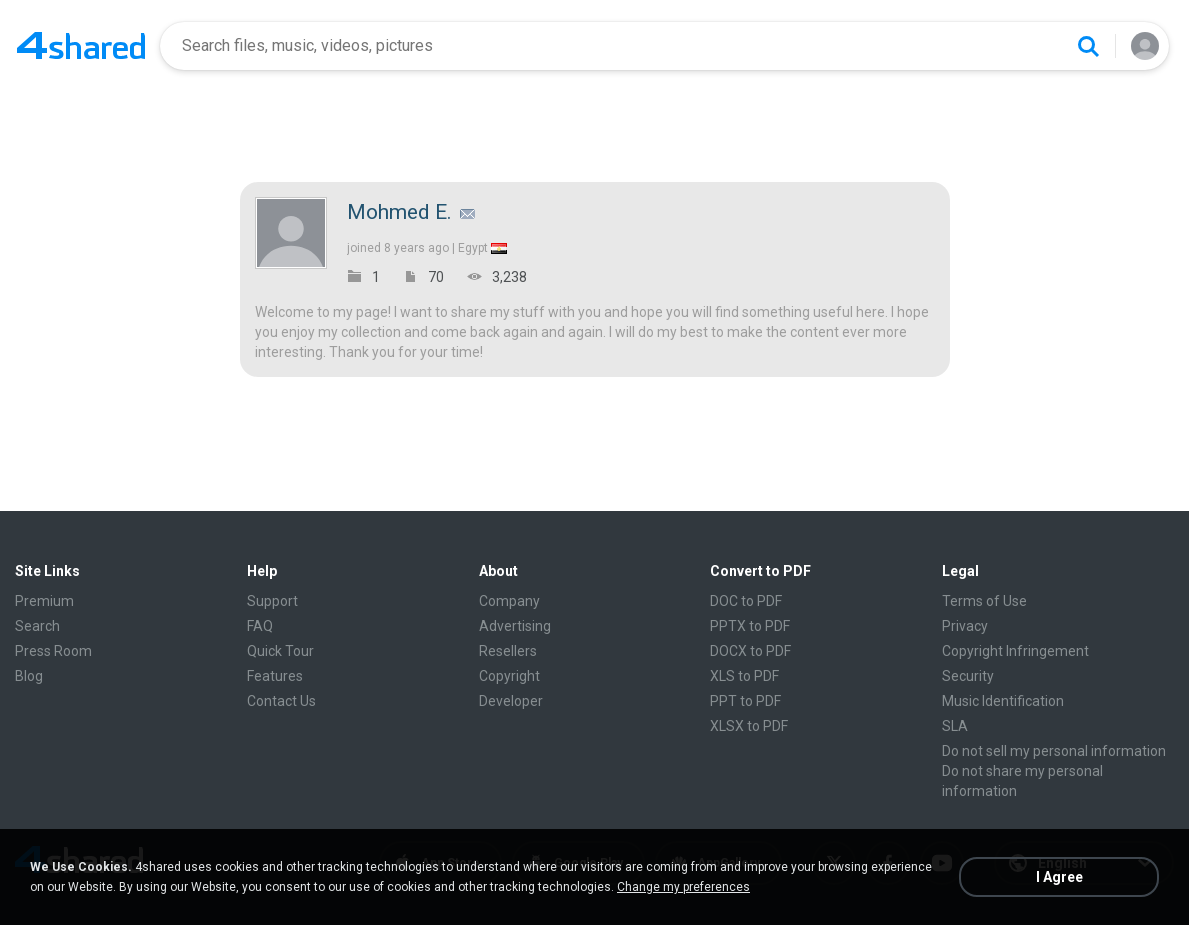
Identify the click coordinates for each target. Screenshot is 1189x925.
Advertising (515, 626)
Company (509, 601)
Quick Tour (280, 651)
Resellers (508, 651)
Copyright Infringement (1015, 651)
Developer (511, 701)
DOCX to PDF (750, 651)
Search (37, 626)
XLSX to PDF (749, 726)
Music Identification (1003, 701)
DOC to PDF (746, 601)
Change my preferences (683, 887)
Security (968, 676)
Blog (29, 676)
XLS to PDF (744, 676)
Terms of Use (984, 601)
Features (275, 676)
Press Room (53, 651)
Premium (44, 601)
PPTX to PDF (750, 626)
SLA (955, 726)
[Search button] (1088, 46)
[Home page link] (81, 46)
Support (272, 601)
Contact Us (281, 701)
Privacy (965, 626)
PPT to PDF (745, 701)
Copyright (509, 676)
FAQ (260, 626)
